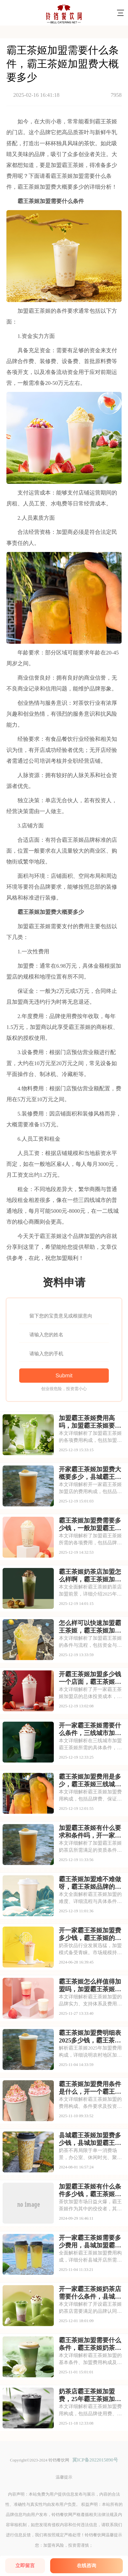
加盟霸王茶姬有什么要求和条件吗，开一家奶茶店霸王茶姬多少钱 (90, 1831)
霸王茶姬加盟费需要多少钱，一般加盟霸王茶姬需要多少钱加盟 (90, 1524)
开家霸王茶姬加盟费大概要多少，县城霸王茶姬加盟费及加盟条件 (90, 1473)
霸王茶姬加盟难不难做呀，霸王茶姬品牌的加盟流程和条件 (90, 1883)
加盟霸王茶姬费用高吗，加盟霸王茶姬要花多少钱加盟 (90, 1422)
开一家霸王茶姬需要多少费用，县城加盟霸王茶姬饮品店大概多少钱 (90, 2241)
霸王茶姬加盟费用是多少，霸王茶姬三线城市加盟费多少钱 (90, 1780)
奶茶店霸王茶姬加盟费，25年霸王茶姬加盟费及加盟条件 (90, 2395)
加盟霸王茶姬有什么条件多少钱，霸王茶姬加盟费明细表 (90, 2190)
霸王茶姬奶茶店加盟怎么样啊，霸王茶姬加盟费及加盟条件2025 (90, 1575)
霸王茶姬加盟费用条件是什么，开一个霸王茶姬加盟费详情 (90, 2088)
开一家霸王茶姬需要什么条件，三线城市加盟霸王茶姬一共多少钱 (90, 1729)
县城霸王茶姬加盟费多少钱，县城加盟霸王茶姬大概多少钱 (90, 2139)
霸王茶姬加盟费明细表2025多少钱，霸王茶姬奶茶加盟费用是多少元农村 (90, 2036)
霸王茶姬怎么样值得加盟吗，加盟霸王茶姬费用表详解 (90, 1985)
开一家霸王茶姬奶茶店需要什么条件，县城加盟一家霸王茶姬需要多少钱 (90, 2293)
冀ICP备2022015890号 (95, 2460)
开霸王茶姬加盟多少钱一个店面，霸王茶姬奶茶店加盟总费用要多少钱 (90, 1678)
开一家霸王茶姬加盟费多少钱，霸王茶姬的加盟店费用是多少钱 (90, 1934)
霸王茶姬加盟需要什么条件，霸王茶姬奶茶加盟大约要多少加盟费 (90, 2344)
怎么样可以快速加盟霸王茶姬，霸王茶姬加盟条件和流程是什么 (90, 1627)
